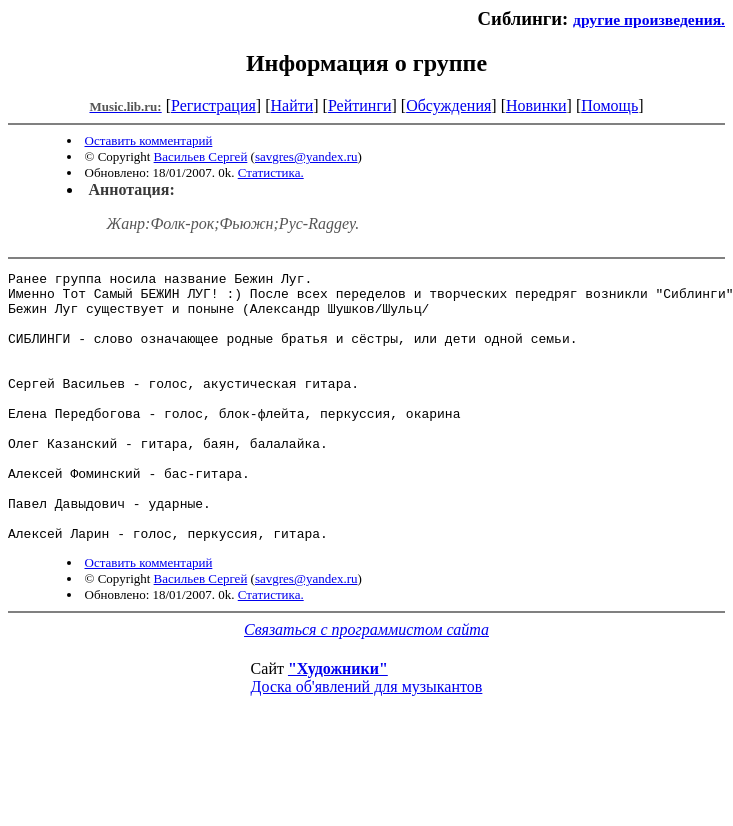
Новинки (536, 105)
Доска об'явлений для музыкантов (367, 740)
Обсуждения (448, 105)
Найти (291, 105)
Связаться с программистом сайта (366, 683)
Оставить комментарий (149, 140)
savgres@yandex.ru (306, 156)
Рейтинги (360, 105)
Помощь (609, 105)
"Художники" (338, 722)
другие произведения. (649, 19)
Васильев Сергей (201, 156)
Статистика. (271, 172)
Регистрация (213, 105)
